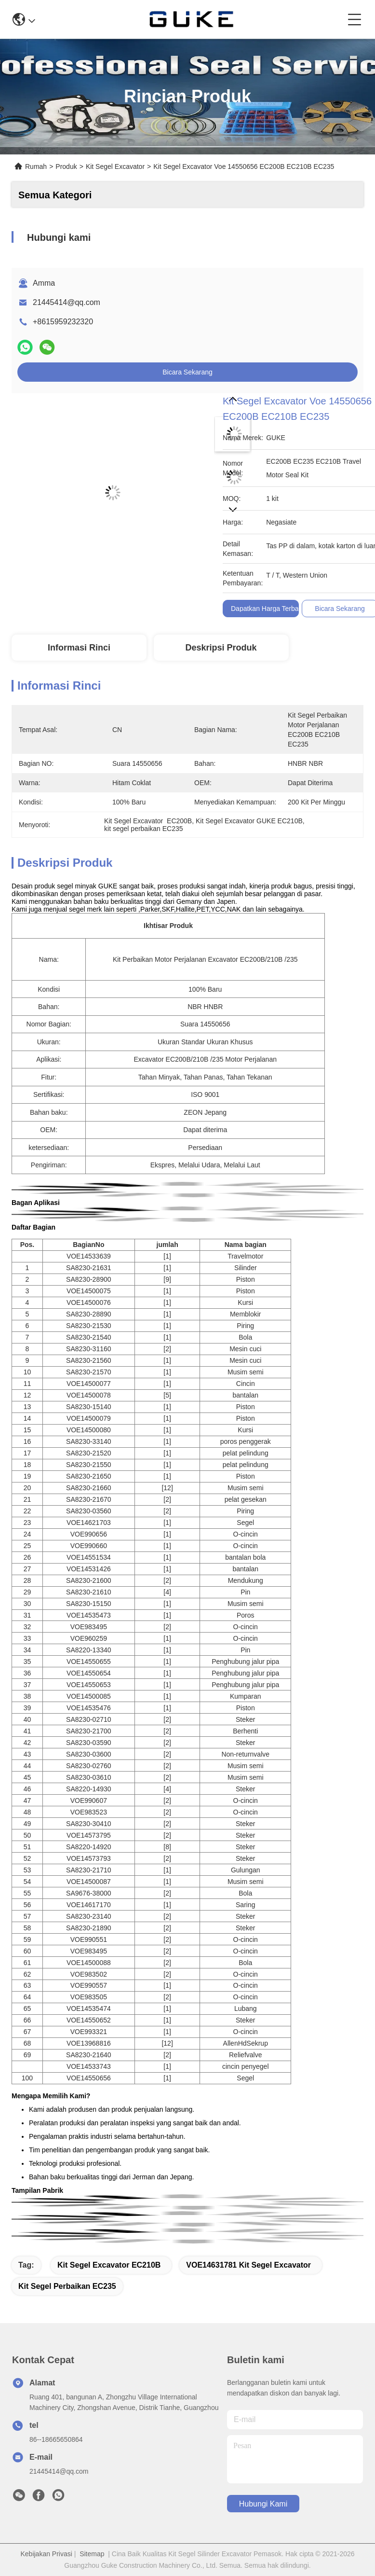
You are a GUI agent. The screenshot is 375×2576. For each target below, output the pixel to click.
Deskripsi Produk (221, 647)
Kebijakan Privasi (46, 2554)
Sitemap (92, 2554)
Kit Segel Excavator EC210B (109, 2265)
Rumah (36, 166)
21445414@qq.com (66, 302)
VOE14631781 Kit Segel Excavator (248, 2265)
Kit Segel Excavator (115, 166)
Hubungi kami (263, 2504)
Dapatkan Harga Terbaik (267, 608)
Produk (66, 166)
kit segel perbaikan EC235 (67, 2286)
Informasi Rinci (79, 647)
